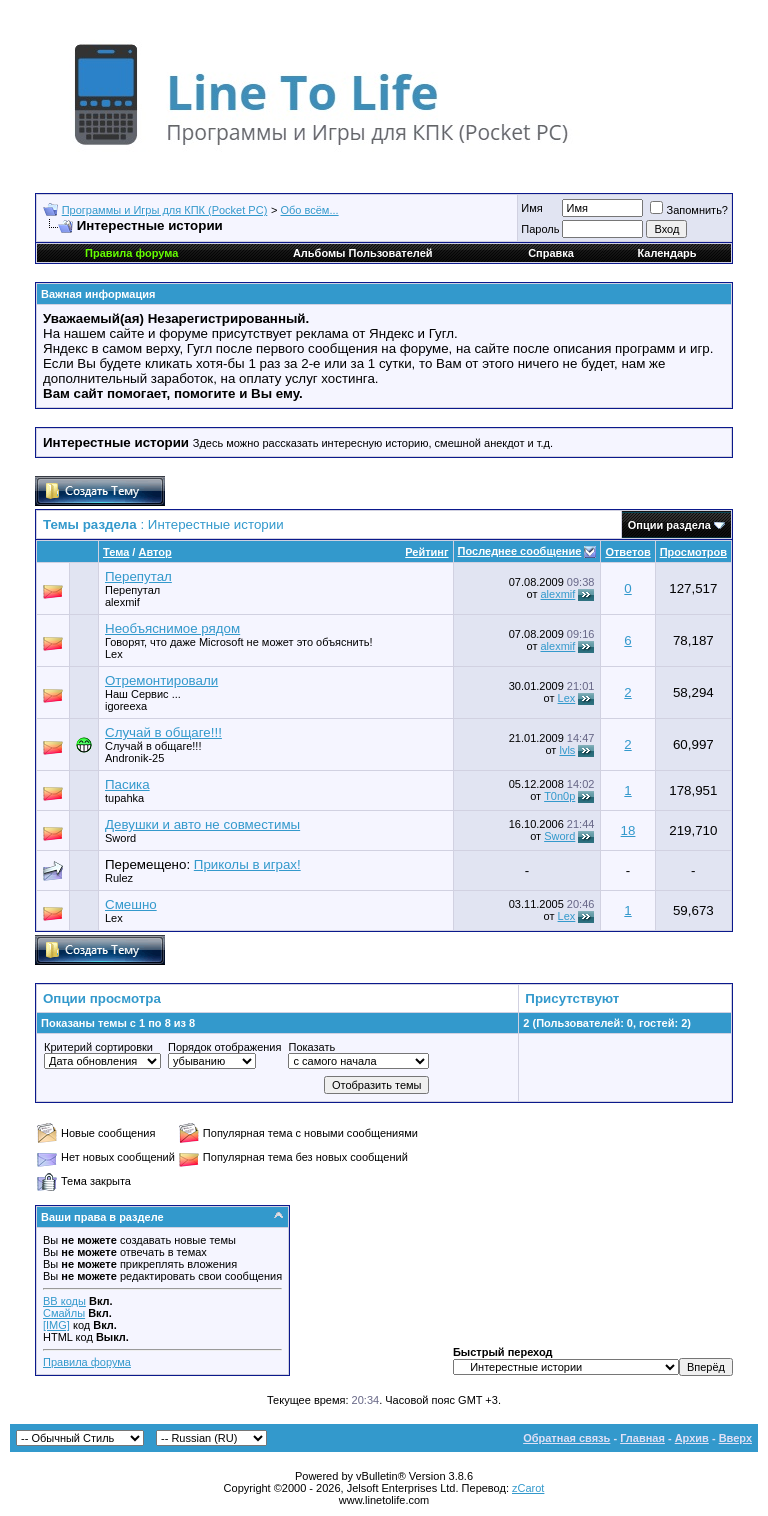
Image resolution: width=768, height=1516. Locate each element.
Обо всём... (310, 210)
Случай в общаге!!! (163, 732)
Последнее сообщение (520, 551)
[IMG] (56, 1325)
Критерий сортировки (98, 1047)
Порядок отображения (224, 1047)
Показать (311, 1047)
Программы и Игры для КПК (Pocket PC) (165, 210)
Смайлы (64, 1313)
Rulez (119, 878)
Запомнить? (689, 210)
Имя (531, 208)
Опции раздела (669, 525)
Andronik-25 (134, 758)
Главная (642, 1438)
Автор (154, 552)
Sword (120, 838)
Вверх (735, 1438)
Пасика (127, 784)
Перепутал (138, 576)
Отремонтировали (161, 680)
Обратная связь (566, 1438)
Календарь (666, 253)
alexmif (122, 602)
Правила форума (87, 1362)
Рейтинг (426, 552)
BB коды (64, 1301)
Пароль (540, 229)
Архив (692, 1438)
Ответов (627, 552)
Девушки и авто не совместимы (202, 824)
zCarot (528, 1488)
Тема (116, 552)
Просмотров (693, 552)
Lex (114, 654)
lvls (567, 750)
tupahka (124, 798)
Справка (551, 253)
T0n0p (559, 796)
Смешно (131, 904)
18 (628, 830)
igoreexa (126, 706)
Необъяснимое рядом (172, 628)
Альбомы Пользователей (363, 253)
